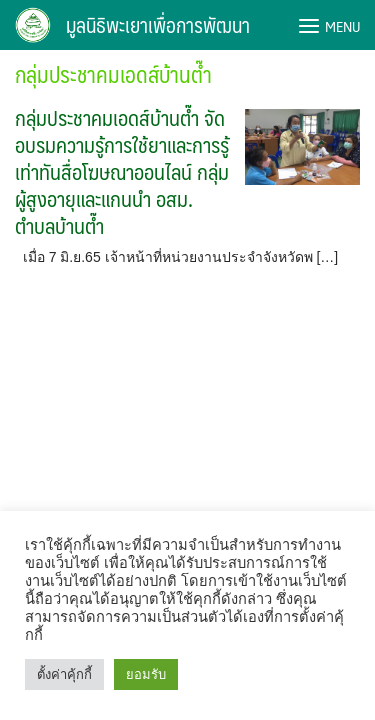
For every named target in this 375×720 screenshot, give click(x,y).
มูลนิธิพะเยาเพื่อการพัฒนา (158, 25)
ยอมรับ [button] (146, 674)
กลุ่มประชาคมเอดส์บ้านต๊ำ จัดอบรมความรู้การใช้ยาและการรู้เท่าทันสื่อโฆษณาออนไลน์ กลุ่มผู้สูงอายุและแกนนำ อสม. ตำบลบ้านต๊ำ (122, 171)
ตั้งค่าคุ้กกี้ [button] (64, 674)
